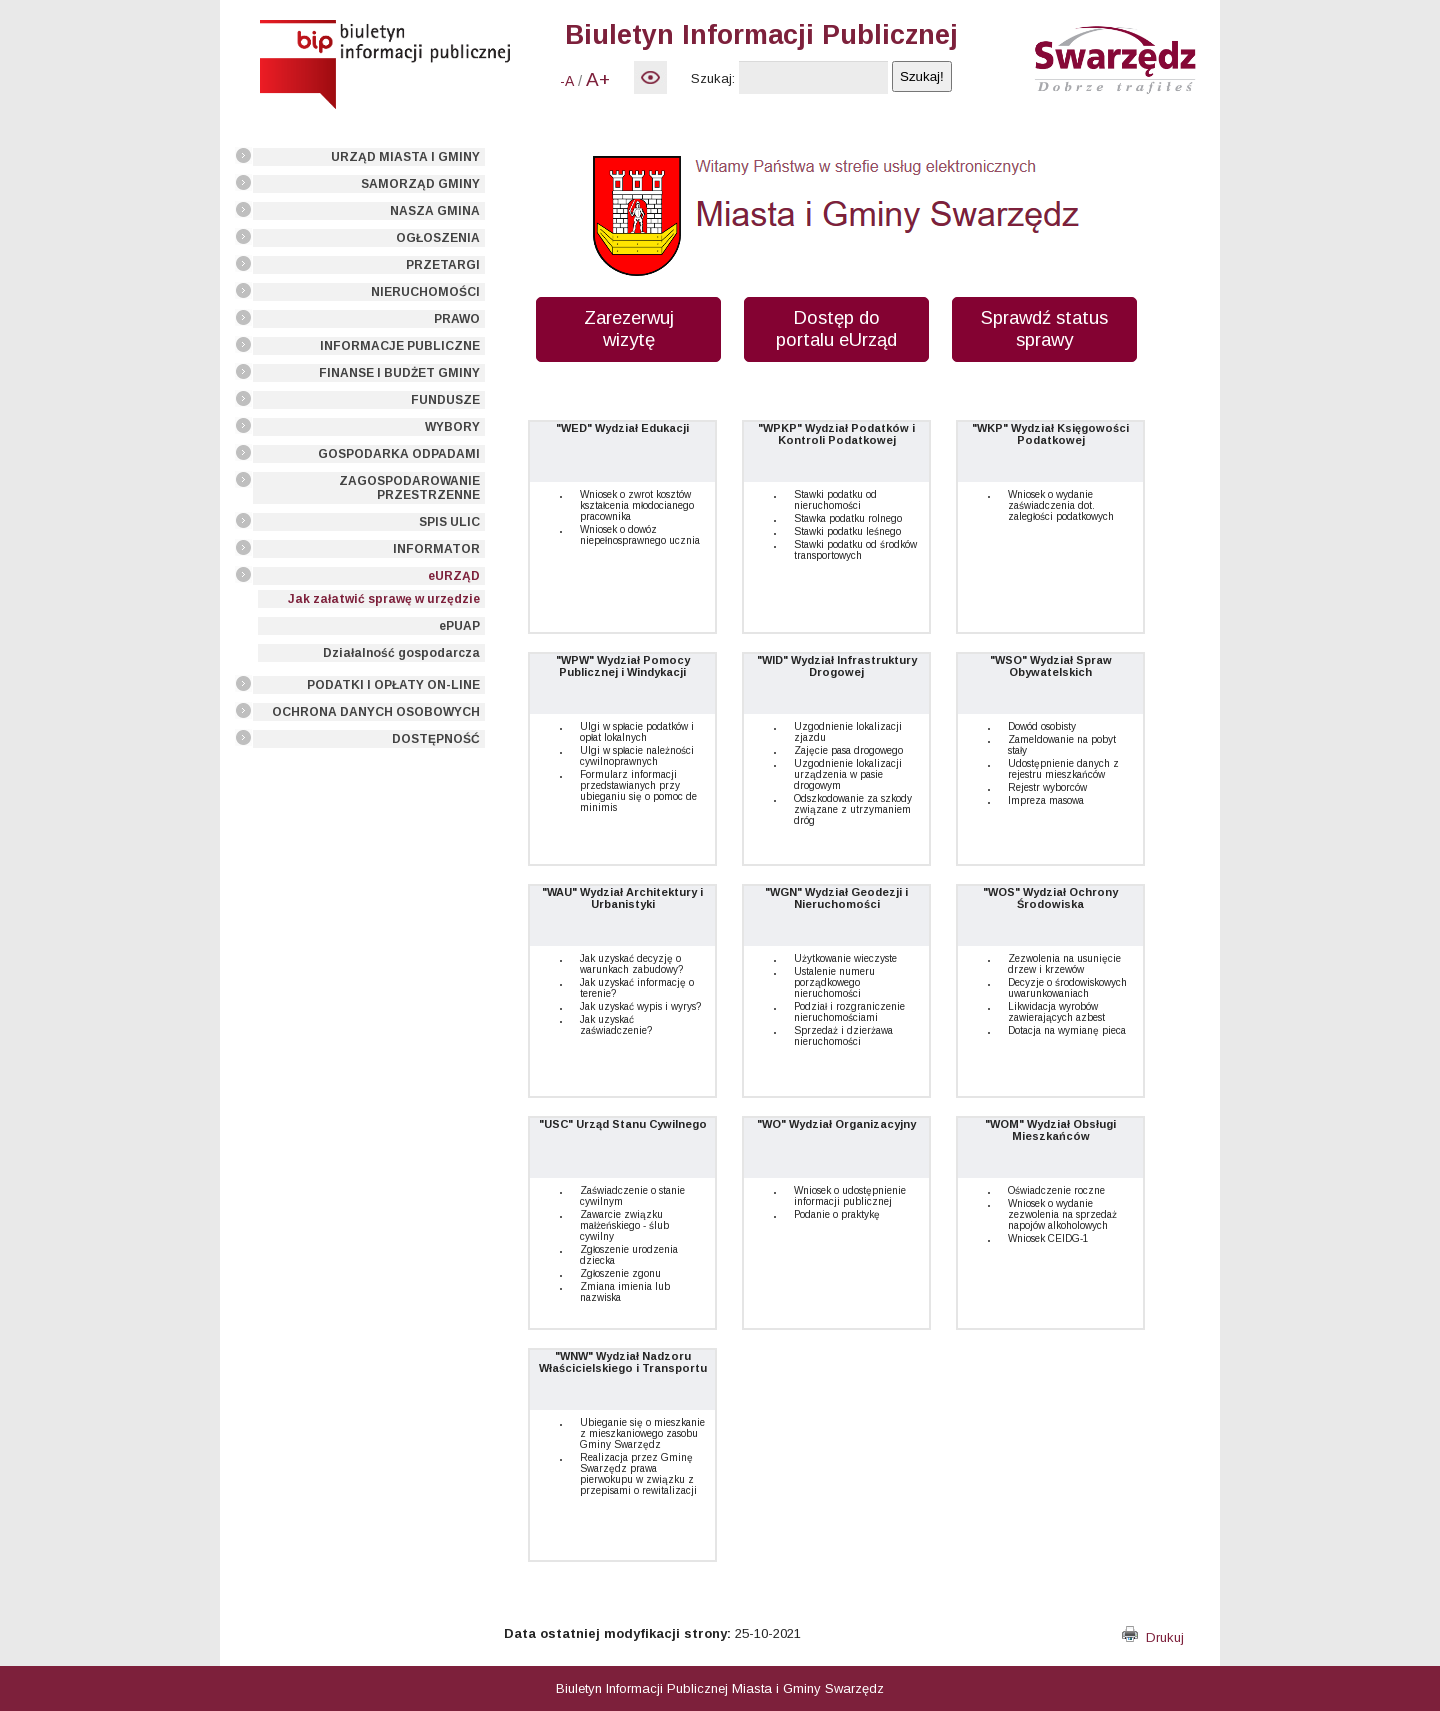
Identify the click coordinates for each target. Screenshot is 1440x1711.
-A (567, 81)
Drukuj (1153, 1637)
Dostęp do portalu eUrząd (836, 328)
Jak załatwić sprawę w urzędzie (384, 599)
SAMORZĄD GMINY (420, 184)
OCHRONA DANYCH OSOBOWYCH (376, 712)
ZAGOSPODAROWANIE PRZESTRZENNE (409, 488)
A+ (598, 79)
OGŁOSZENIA (438, 238)
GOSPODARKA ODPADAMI (399, 454)
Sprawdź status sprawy (1044, 328)
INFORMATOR (436, 549)
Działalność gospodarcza (401, 653)
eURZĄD (454, 576)
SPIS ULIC (449, 522)
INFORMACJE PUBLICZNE (400, 346)
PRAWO (457, 319)
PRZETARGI (443, 265)
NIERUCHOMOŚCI (425, 292)
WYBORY (452, 427)
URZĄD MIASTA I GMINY (405, 157)
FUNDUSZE (445, 400)
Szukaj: (713, 78)
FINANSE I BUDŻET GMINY (399, 373)
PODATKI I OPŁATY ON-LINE (393, 685)
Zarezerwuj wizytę (629, 328)
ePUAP (459, 626)
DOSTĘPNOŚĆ (436, 739)
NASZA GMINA (435, 211)
